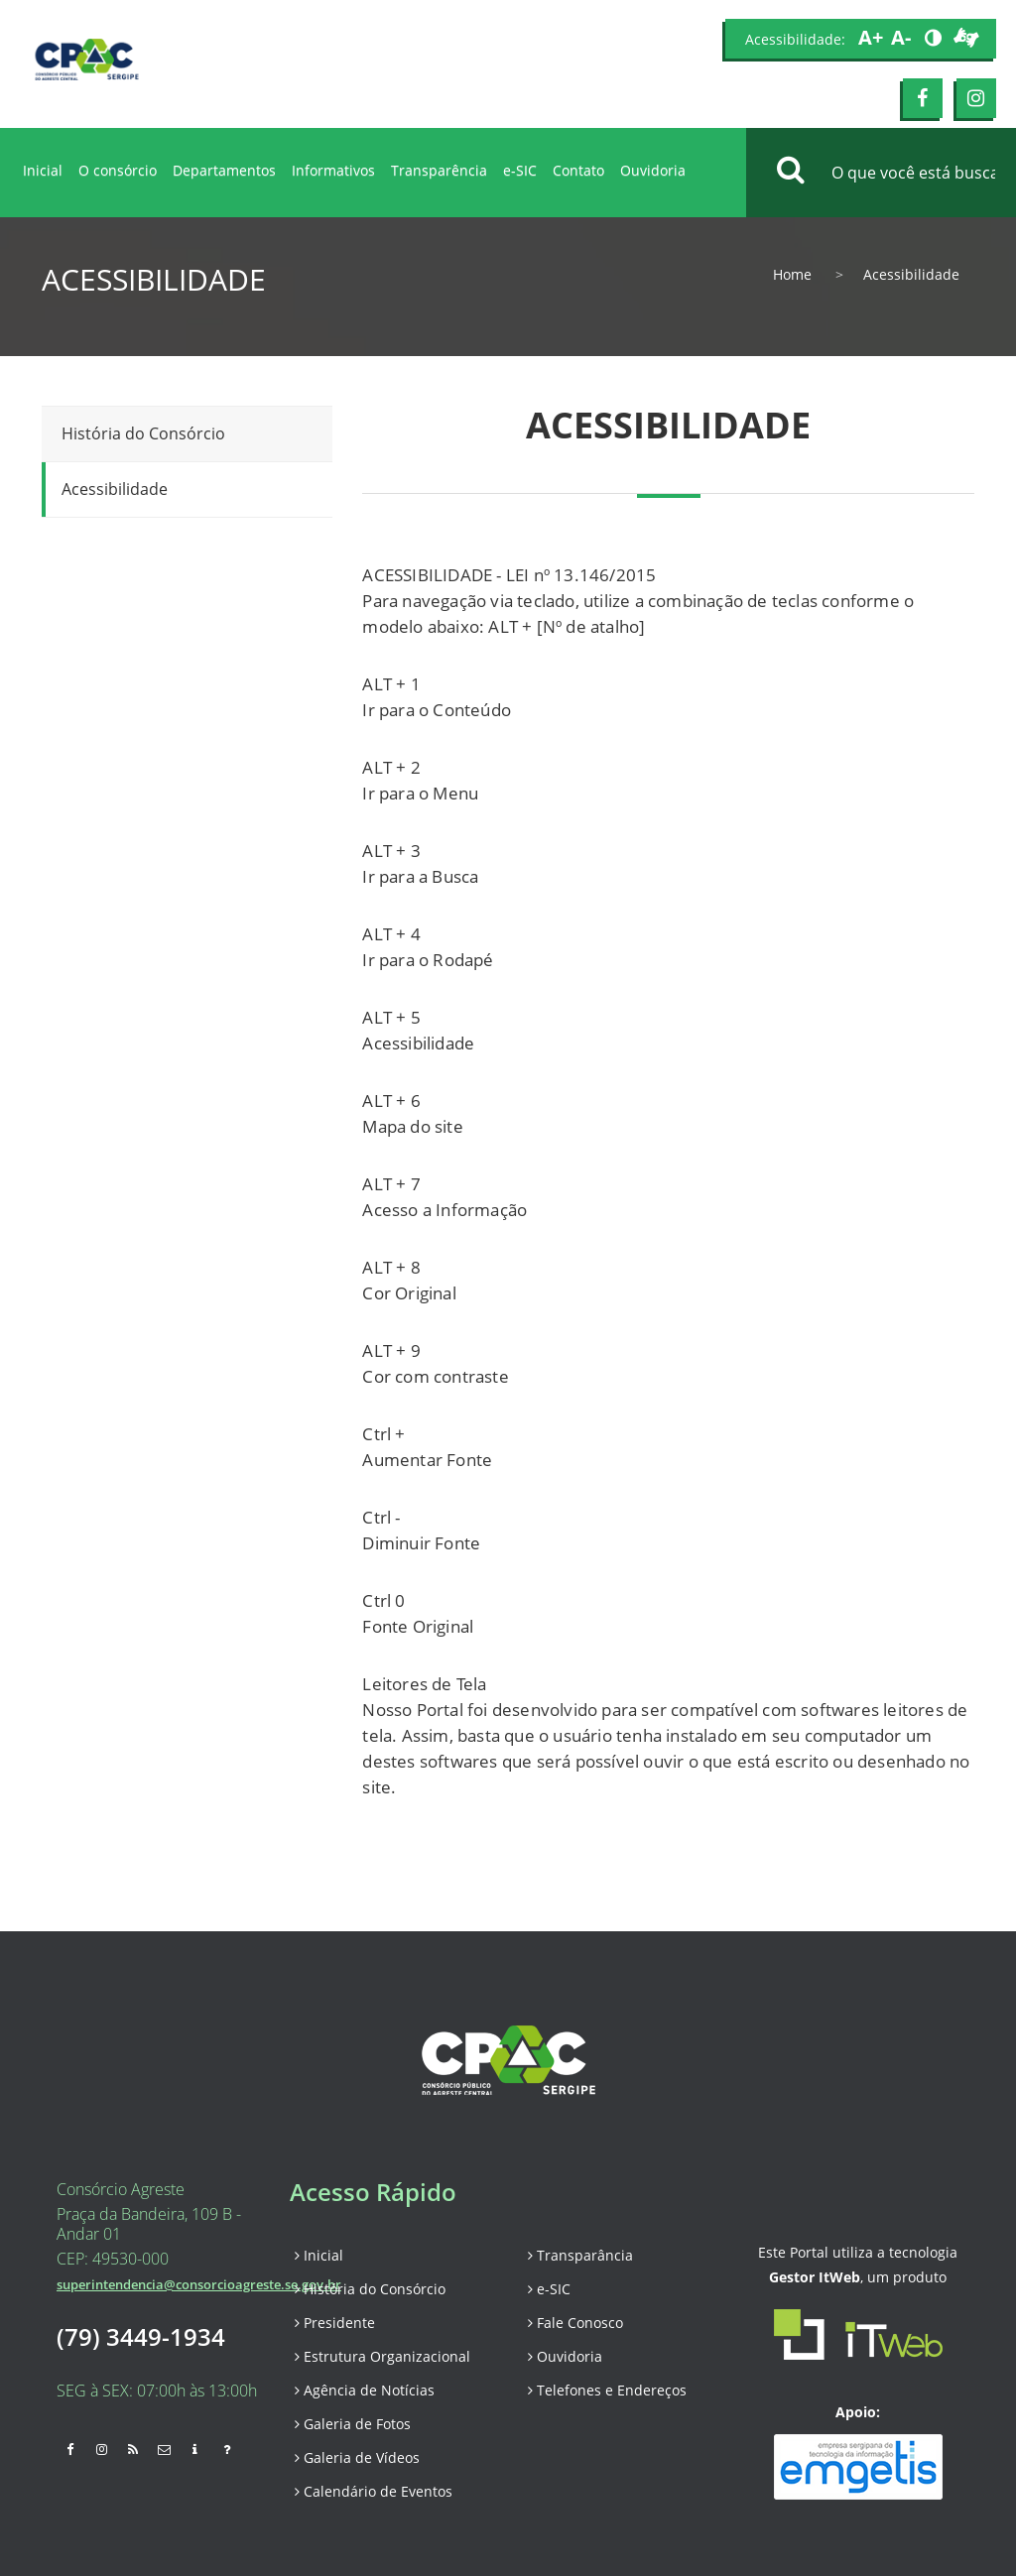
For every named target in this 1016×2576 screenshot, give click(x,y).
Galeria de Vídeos (357, 2457)
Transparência (439, 170)
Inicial (43, 170)
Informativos (333, 170)
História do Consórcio (143, 433)
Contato (578, 170)
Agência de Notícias (365, 2390)
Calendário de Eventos (373, 2491)
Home (792, 274)
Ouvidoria (653, 170)
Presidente (335, 2322)
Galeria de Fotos (353, 2423)
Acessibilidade (115, 489)
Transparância (580, 2255)
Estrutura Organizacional (382, 2356)
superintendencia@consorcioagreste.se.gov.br (199, 2284)
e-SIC (520, 170)
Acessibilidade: (795, 39)
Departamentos (224, 170)
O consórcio (117, 170)
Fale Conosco (575, 2322)
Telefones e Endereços (607, 2390)
